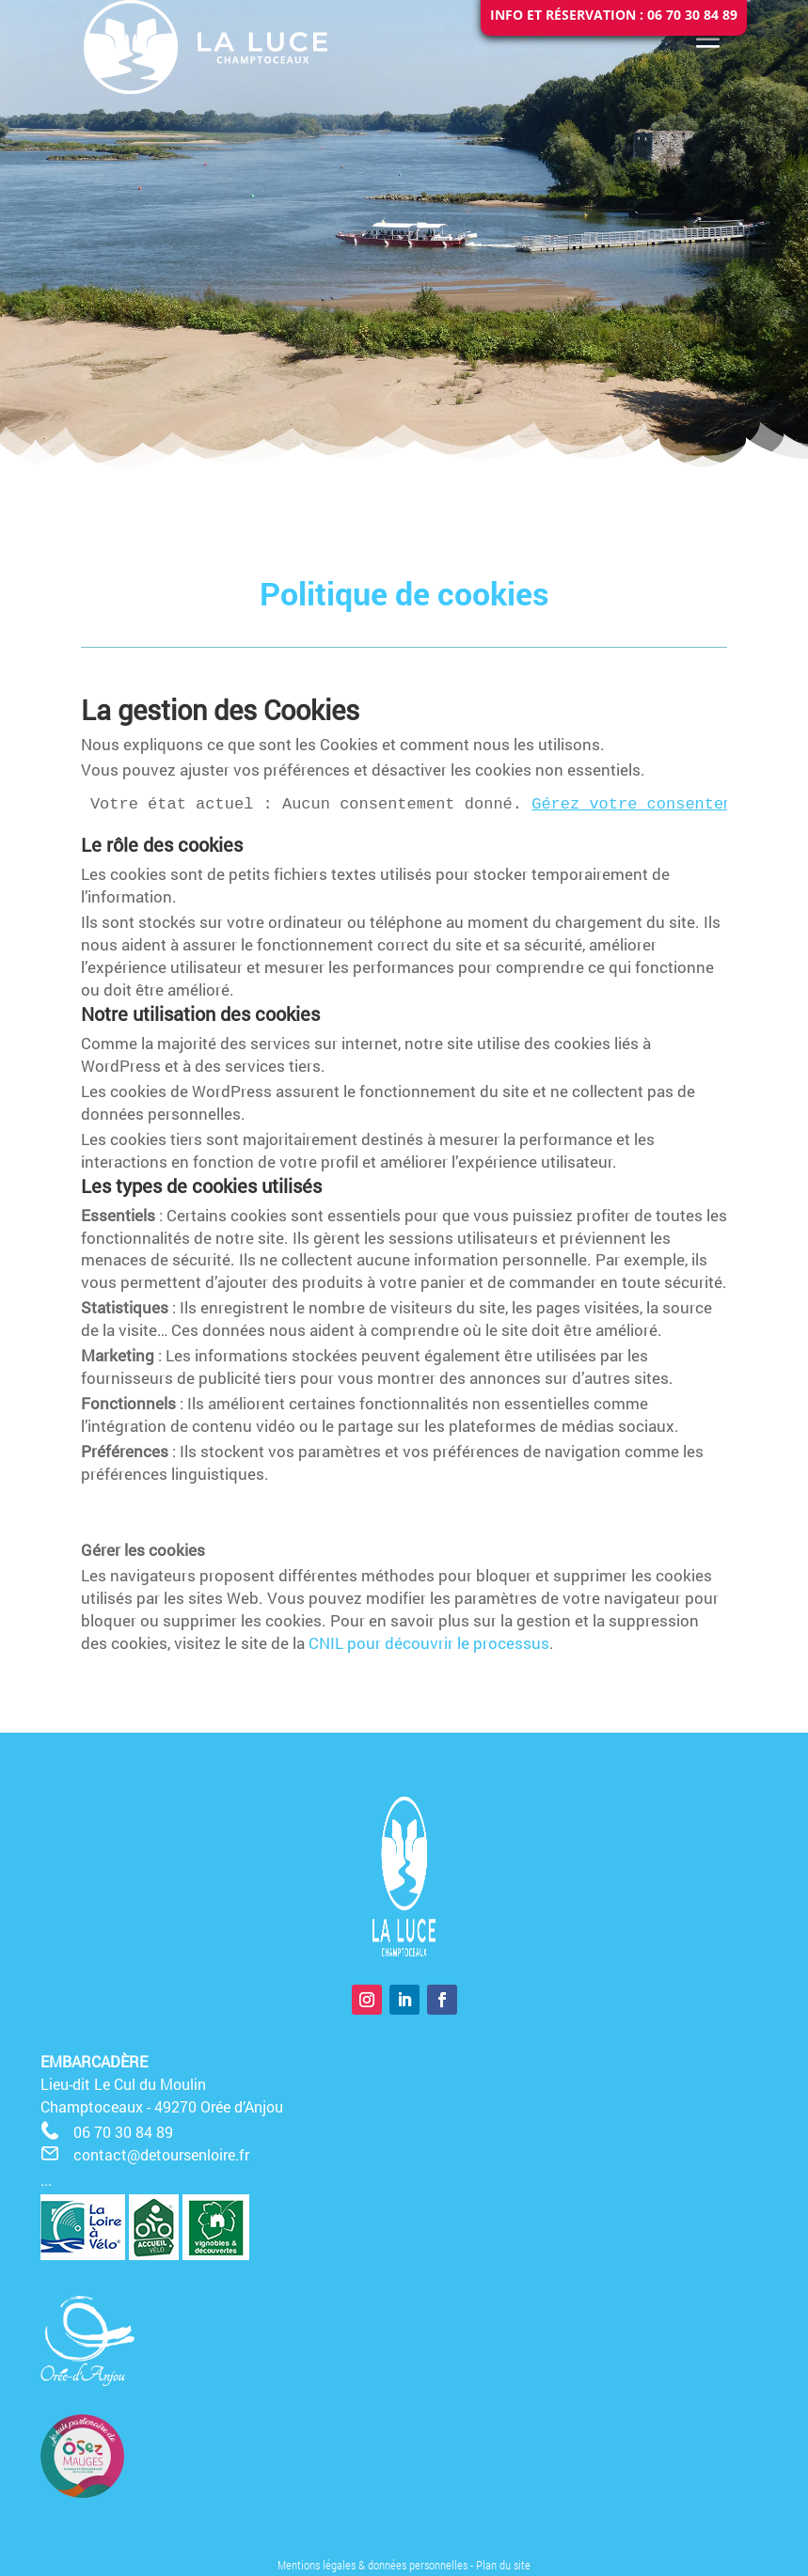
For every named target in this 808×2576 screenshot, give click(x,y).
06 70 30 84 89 (123, 2132)
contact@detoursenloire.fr (161, 2154)
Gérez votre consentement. (651, 804)
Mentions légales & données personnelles (372, 2564)
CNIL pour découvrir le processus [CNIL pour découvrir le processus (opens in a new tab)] (429, 1643)
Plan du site (503, 2564)
